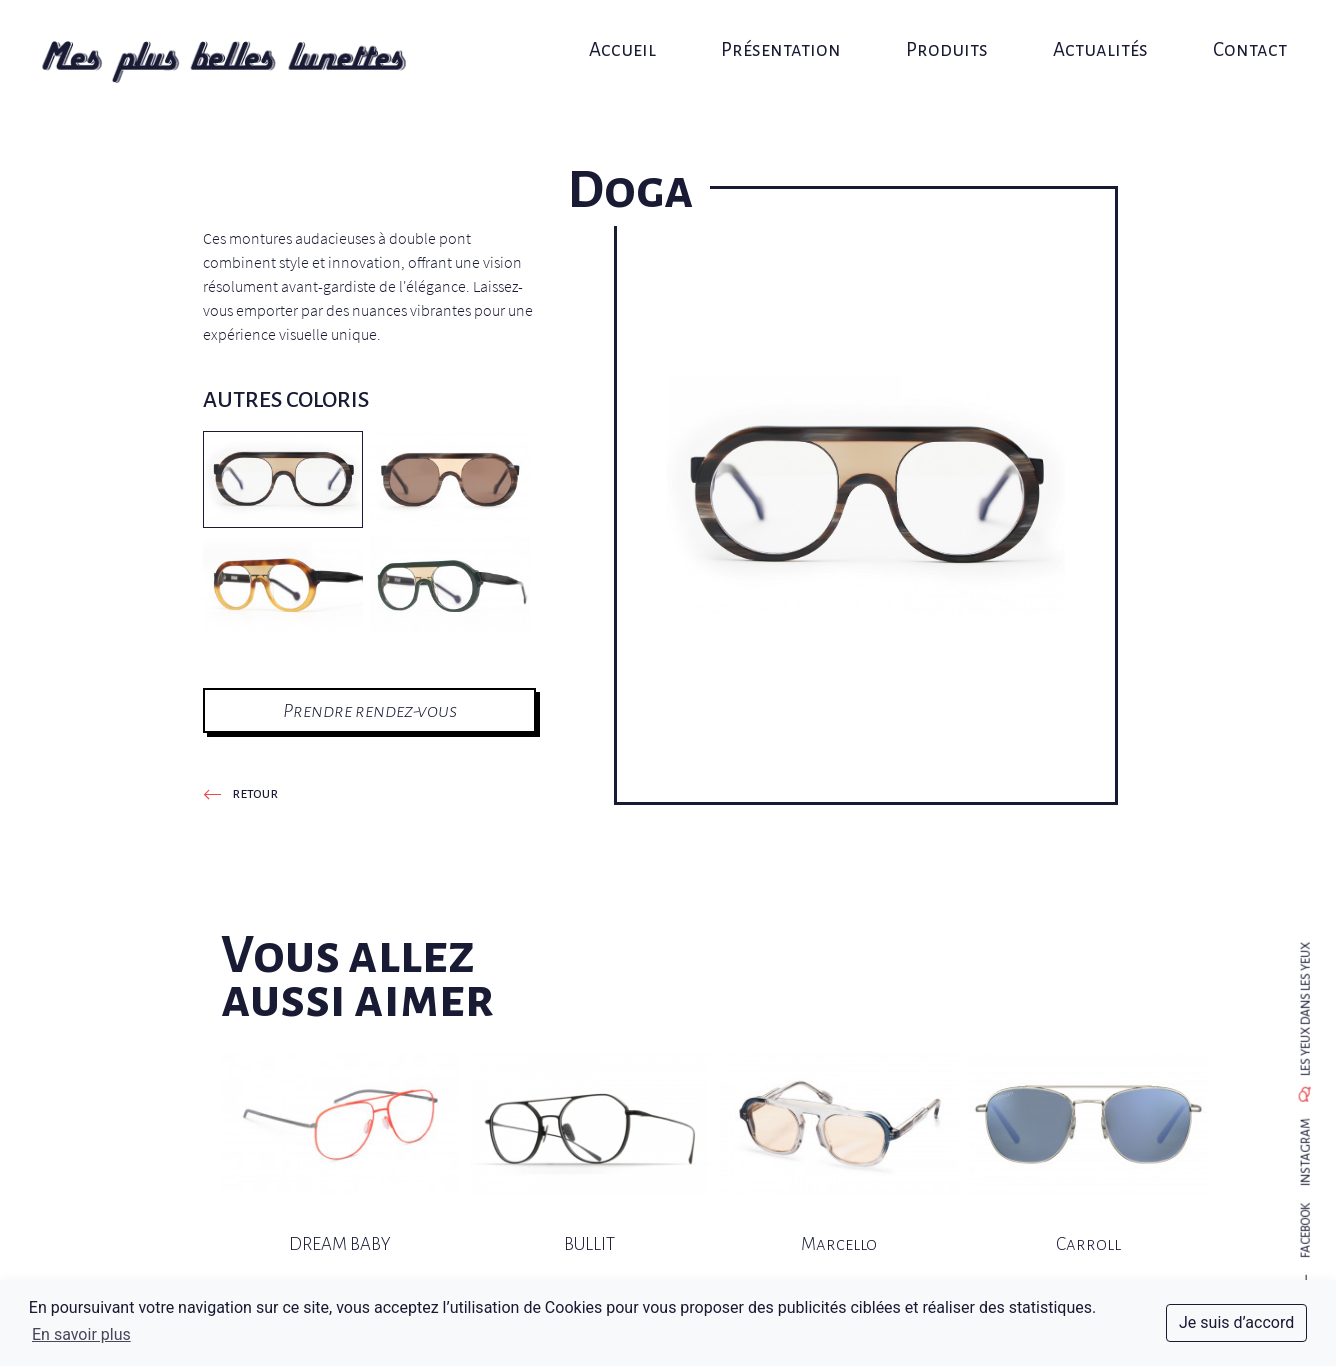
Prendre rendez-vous (370, 710)
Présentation (780, 37)
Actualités (1090, 37)
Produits (942, 37)
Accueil (625, 37)
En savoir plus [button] (81, 1334)
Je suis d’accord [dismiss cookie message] (1236, 1322)
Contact (1236, 37)
